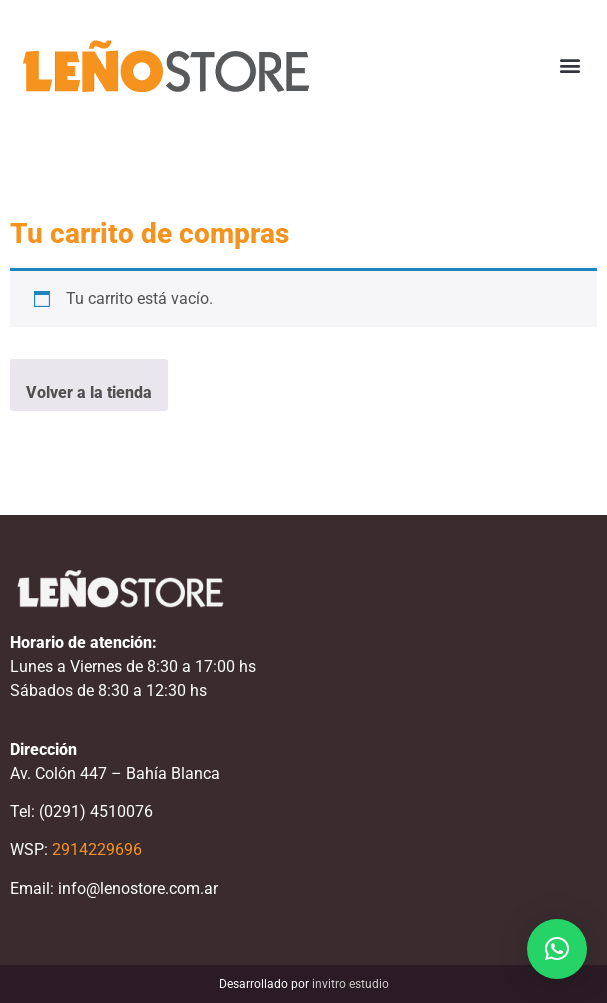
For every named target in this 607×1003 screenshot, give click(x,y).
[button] (570, 65)
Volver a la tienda (89, 392)
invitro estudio (350, 984)
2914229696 (97, 849)
